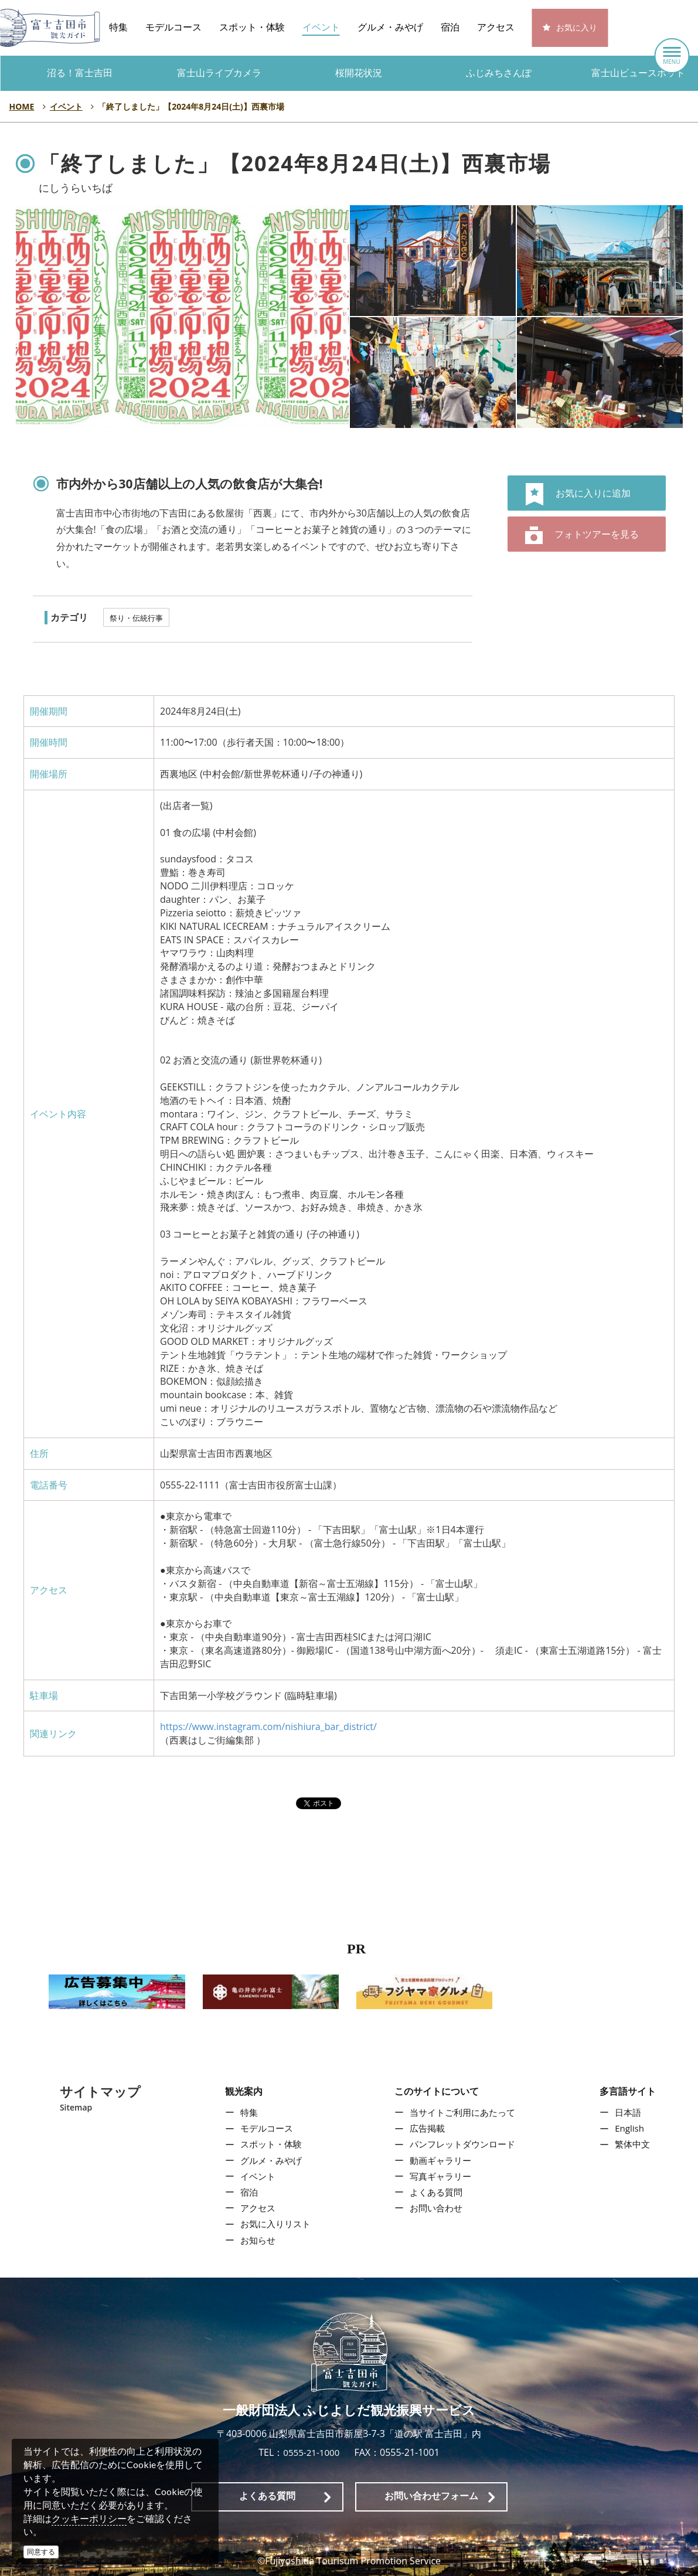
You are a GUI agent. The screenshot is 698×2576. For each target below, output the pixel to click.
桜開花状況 (358, 73)
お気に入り (576, 27)
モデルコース (173, 27)
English (632, 2128)
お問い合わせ (435, 2207)
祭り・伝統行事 (136, 618)
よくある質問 (435, 2192)
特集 (118, 27)
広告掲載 (426, 2128)
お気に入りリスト (273, 2224)
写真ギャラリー (440, 2176)
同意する (41, 2552)
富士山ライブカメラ (219, 73)
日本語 (631, 2112)
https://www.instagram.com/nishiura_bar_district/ (268, 1726)
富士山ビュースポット (638, 73)
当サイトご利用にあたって (463, 2112)
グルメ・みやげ (390, 27)
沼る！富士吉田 (80, 73)
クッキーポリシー (89, 2518)
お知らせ (254, 2240)
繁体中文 (635, 2144)
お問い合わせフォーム (431, 2496)
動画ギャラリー (440, 2160)
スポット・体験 (252, 27)
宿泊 (450, 27)
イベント (321, 27)
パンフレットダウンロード (463, 2144)
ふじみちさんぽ (499, 73)
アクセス (496, 27)
